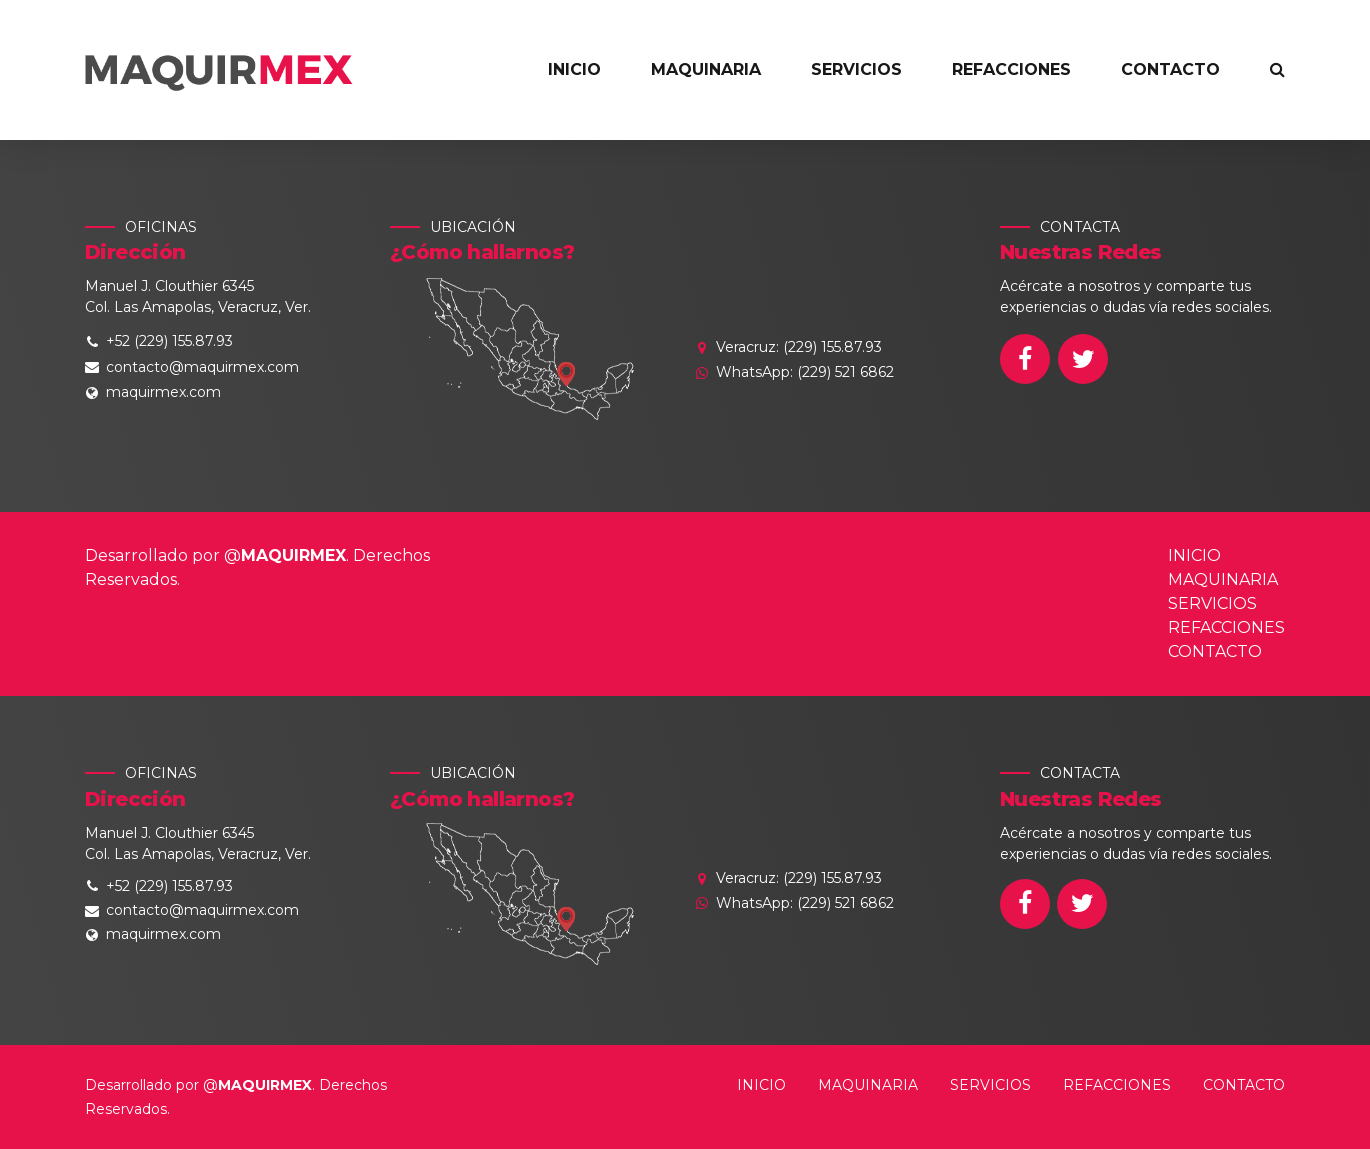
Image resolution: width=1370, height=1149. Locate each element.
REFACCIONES (1011, 69)
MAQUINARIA (706, 69)
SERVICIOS (856, 69)
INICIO (574, 69)
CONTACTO (1170, 69)
